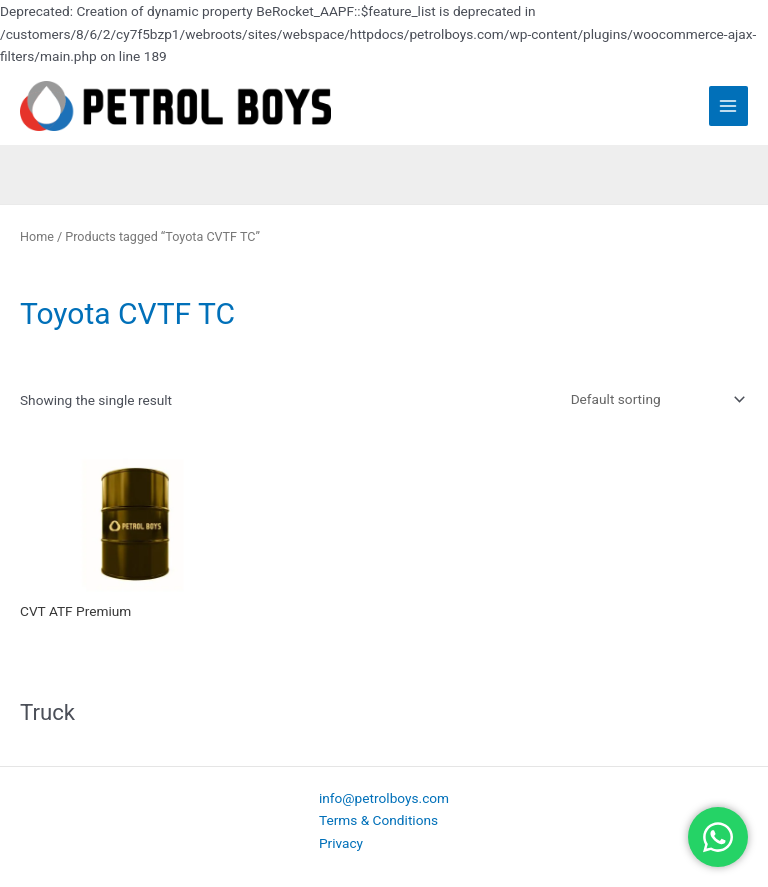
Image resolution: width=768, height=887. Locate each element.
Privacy (341, 843)
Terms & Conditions (378, 820)
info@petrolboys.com (384, 798)
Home (37, 236)
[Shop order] (654, 399)
